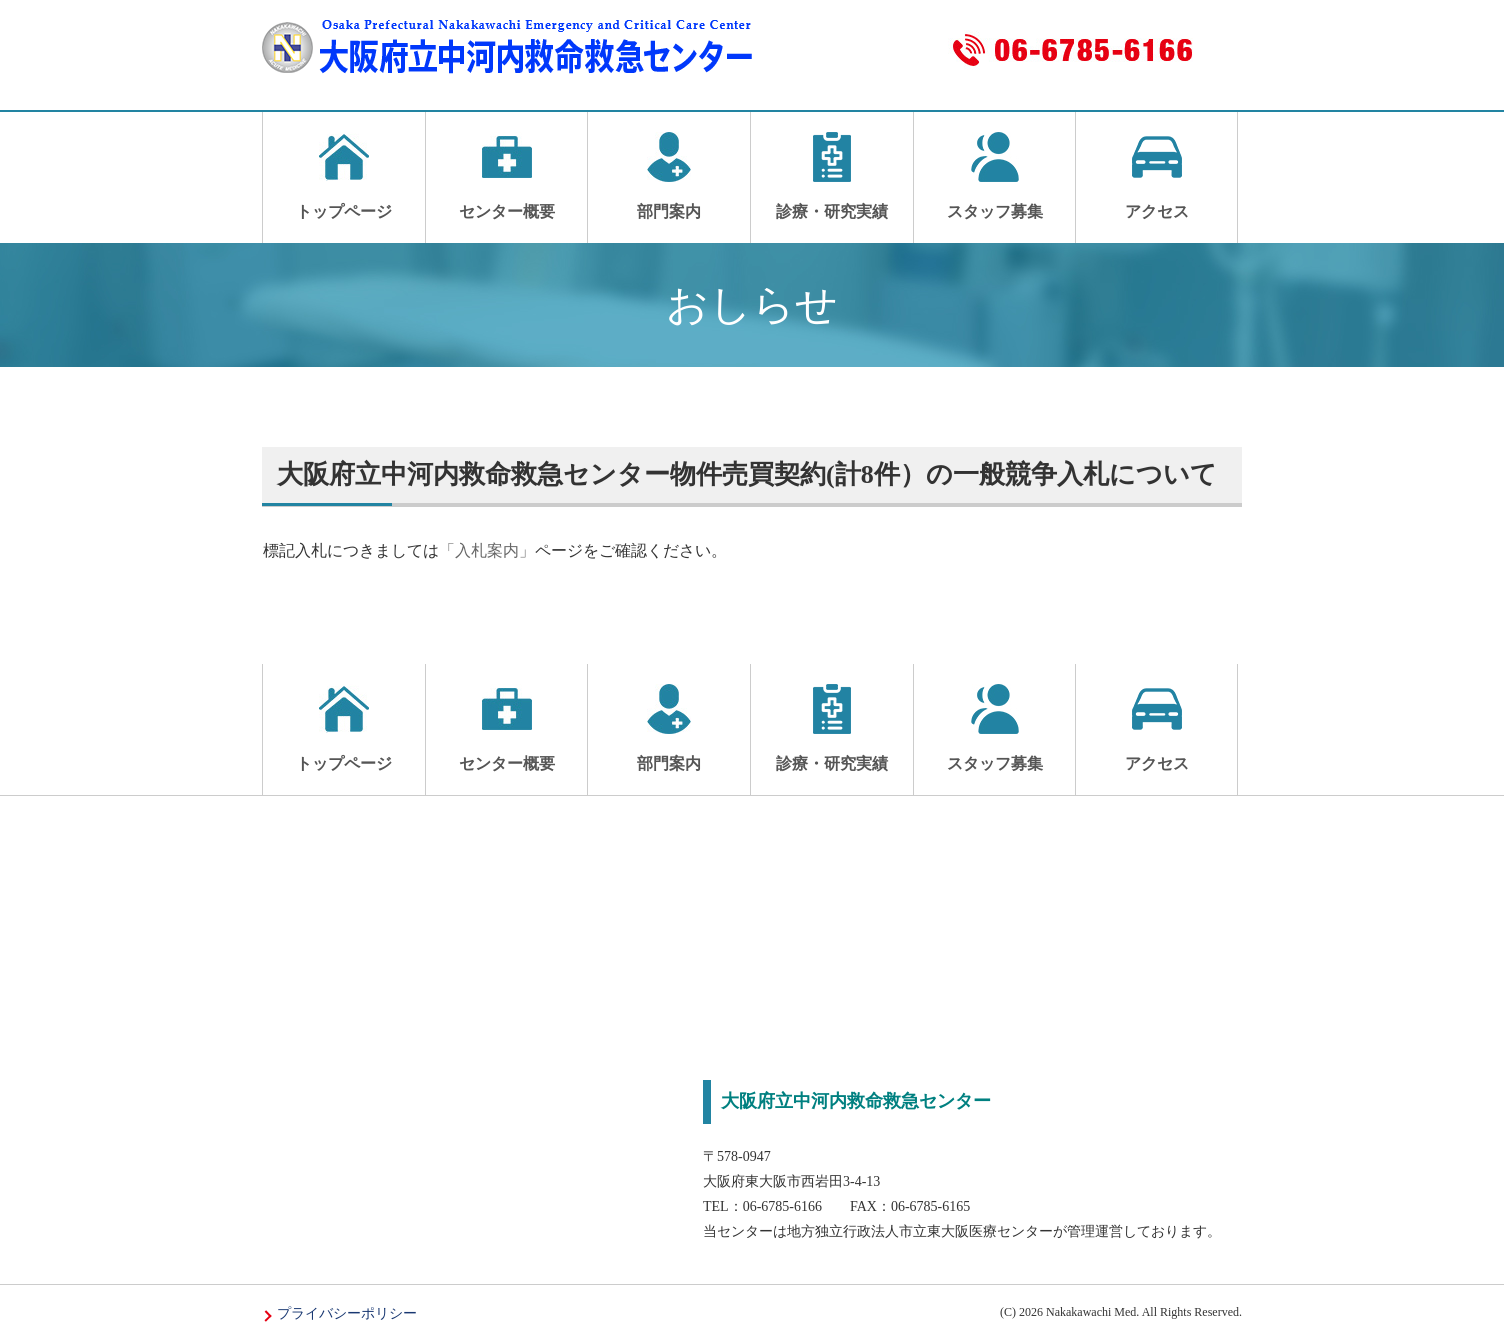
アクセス (1156, 176)
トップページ (344, 176)
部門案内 (669, 176)
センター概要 (507, 176)
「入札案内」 (487, 550)
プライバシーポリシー (347, 1313)
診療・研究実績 (832, 176)
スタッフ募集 (995, 176)
